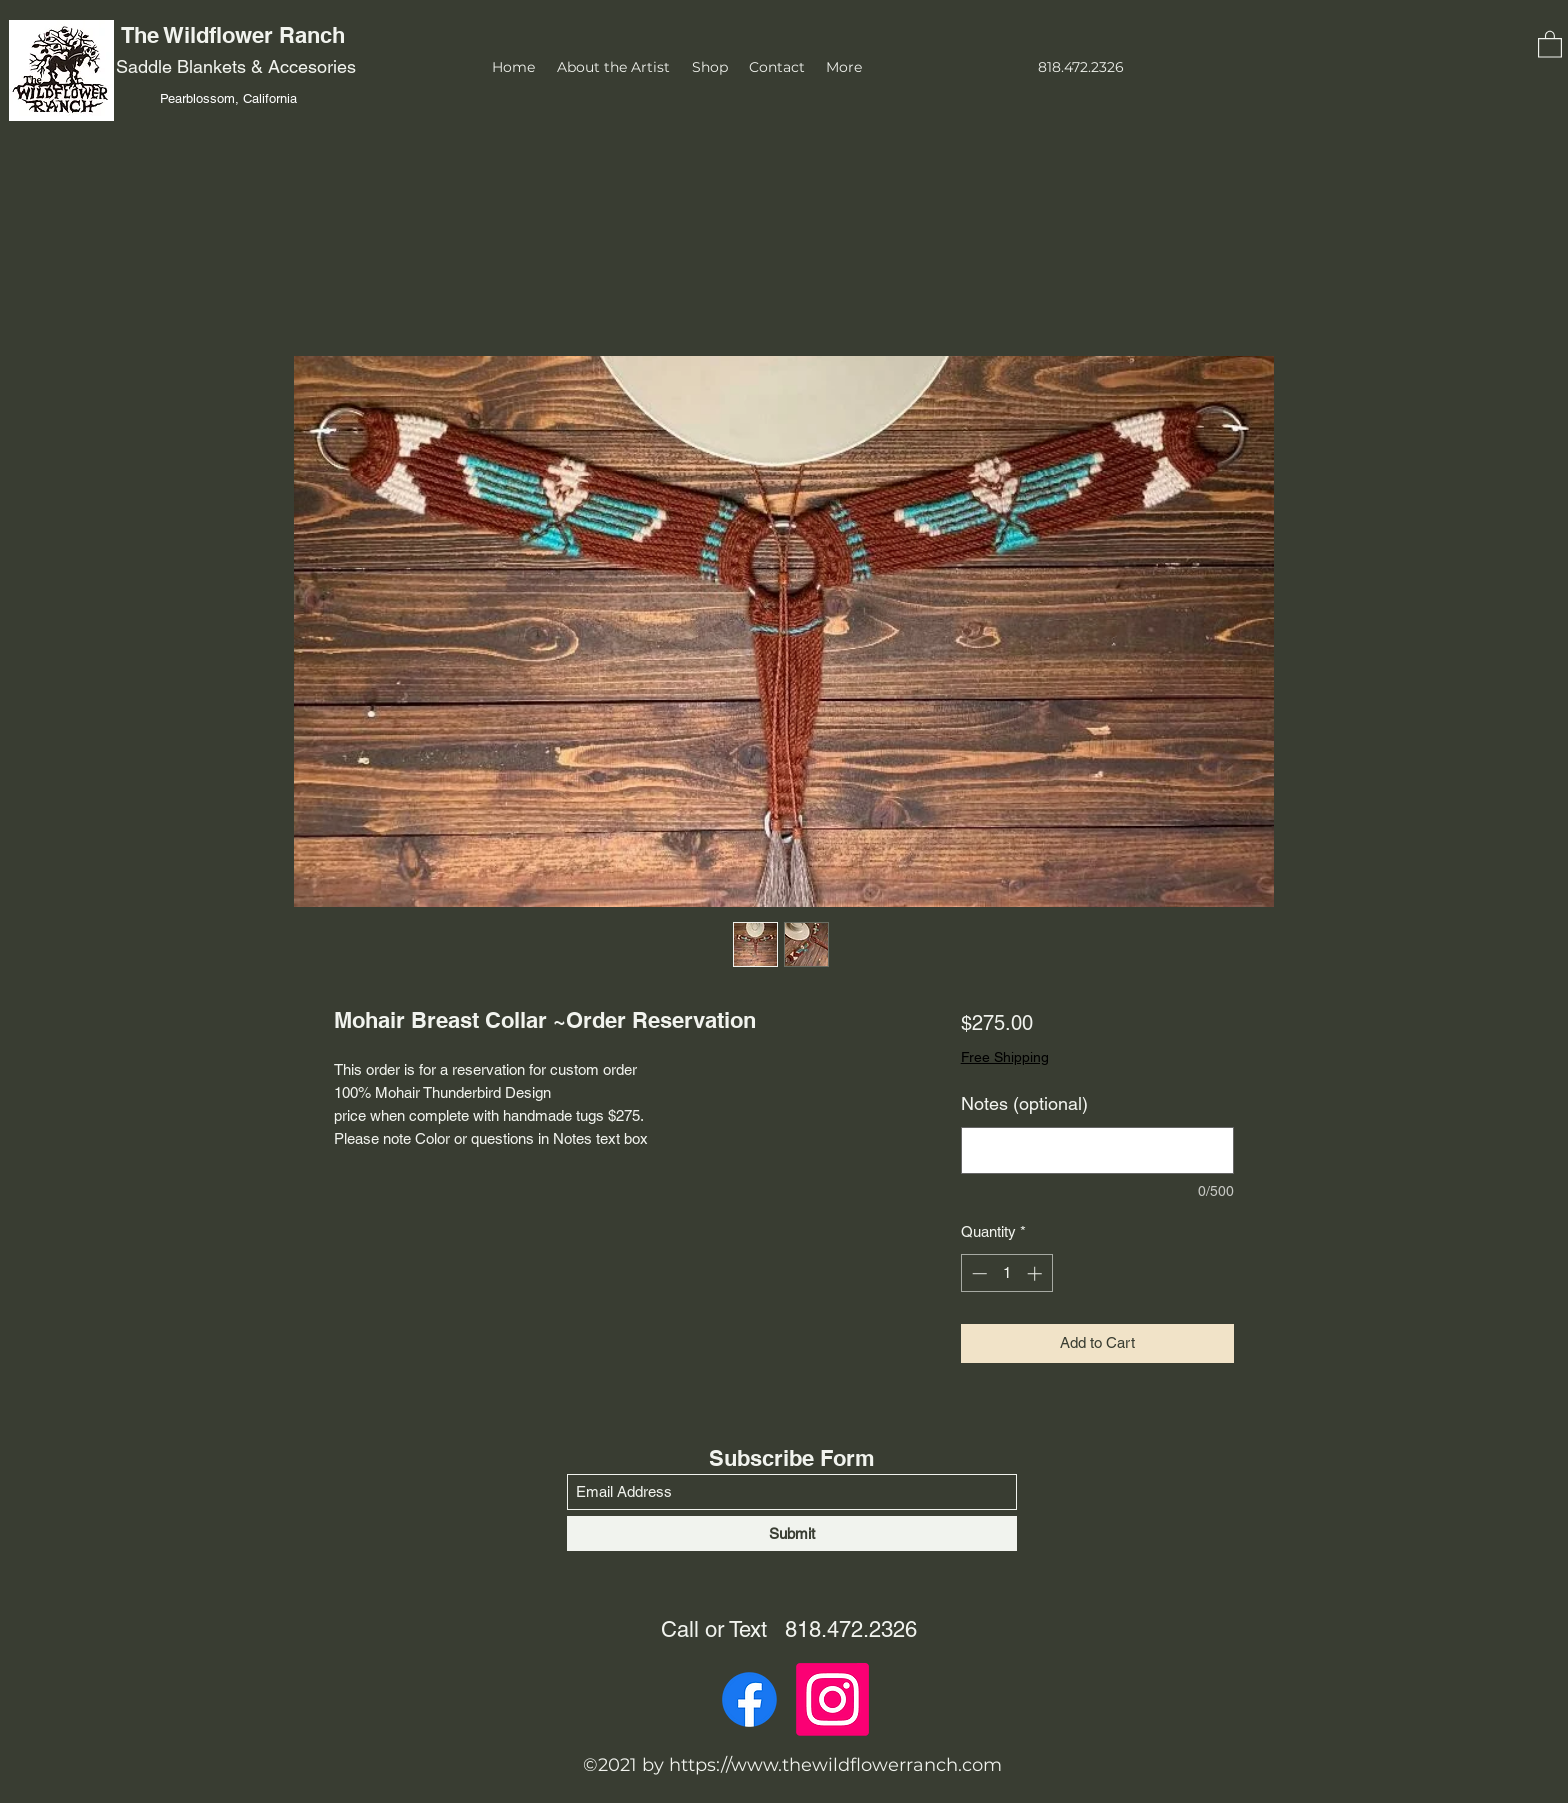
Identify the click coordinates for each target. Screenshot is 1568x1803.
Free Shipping (1005, 1057)
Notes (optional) (1024, 1103)
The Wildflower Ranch (236, 35)
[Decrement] (977, 1273)
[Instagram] (832, 1699)
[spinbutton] (1006, 1273)
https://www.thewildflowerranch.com (835, 1765)
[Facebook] (749, 1699)
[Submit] (792, 1533)
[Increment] (1036, 1273)
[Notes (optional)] (1097, 1150)
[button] (1550, 43)
